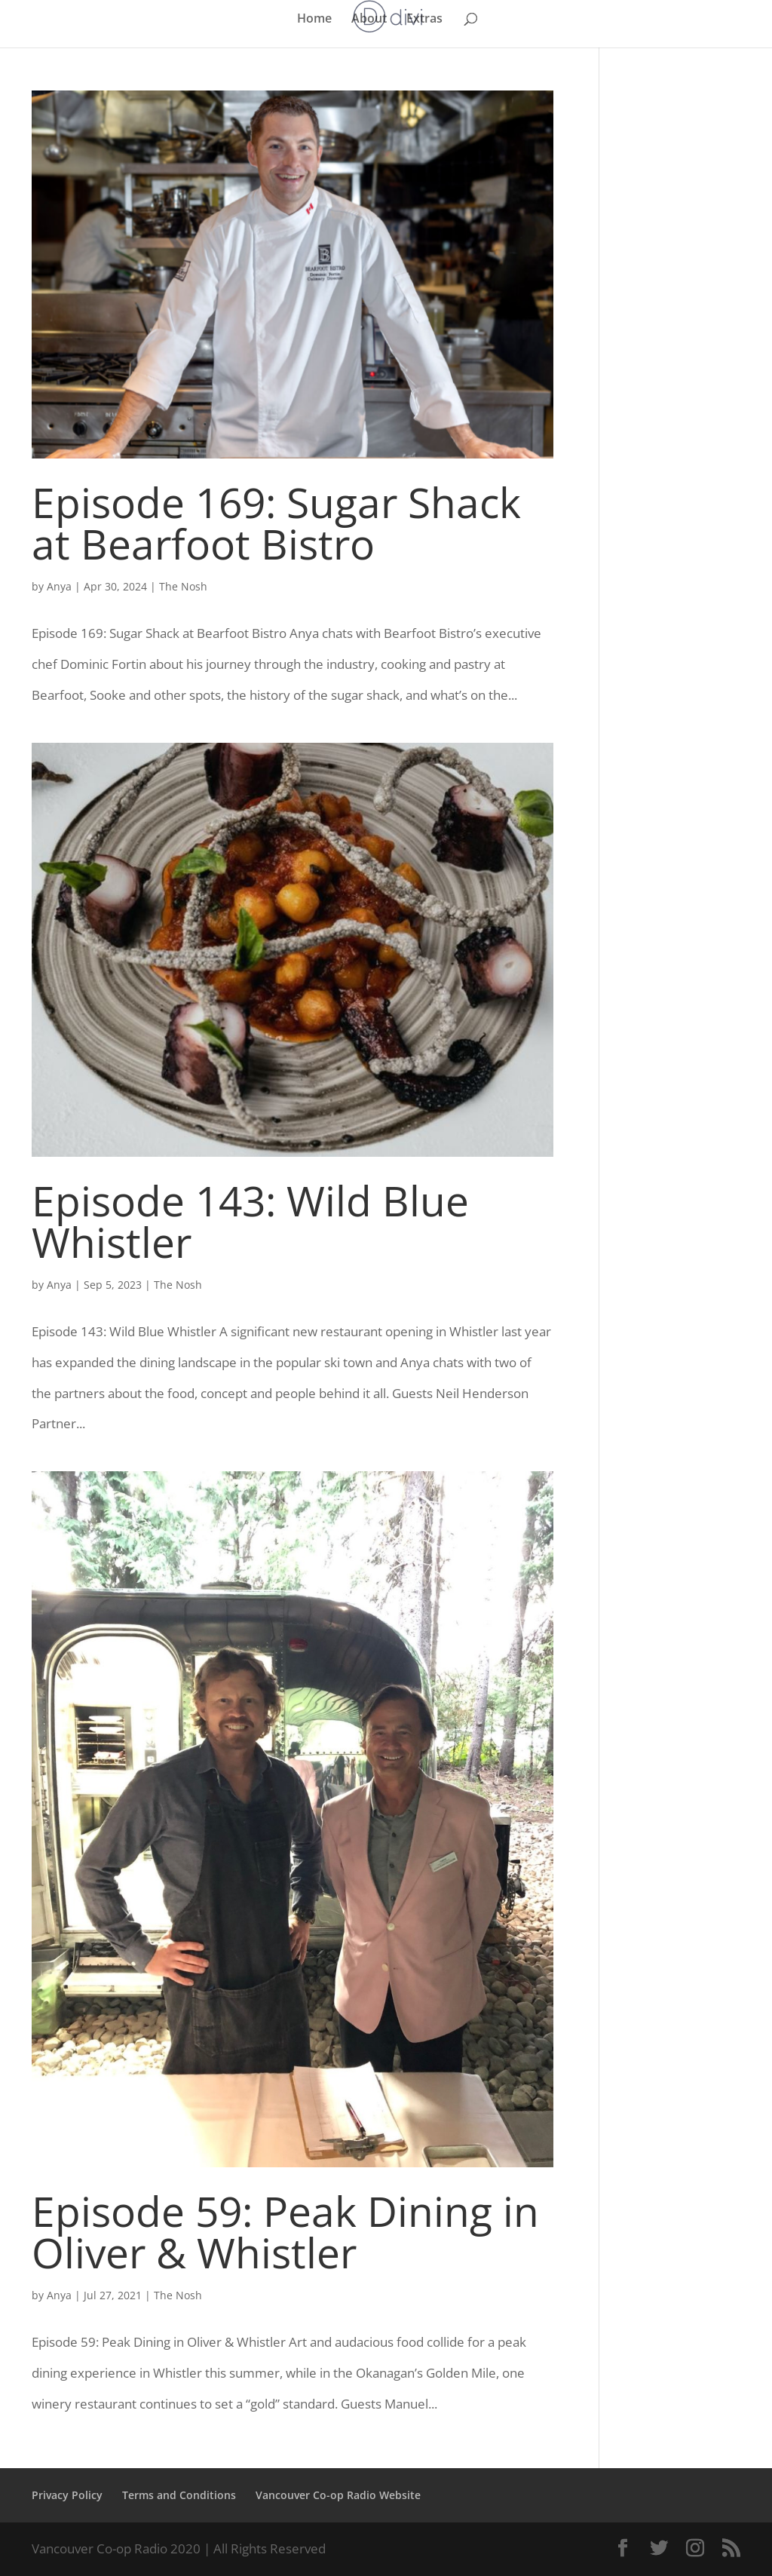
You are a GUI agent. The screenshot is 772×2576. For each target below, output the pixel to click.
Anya (59, 586)
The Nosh (183, 586)
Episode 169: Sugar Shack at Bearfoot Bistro (276, 523)
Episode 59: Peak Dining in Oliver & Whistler (285, 2231)
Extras (424, 19)
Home (314, 19)
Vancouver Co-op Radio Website (338, 2495)
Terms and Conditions (179, 2495)
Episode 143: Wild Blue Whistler (250, 1221)
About (369, 19)
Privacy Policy (67, 2495)
